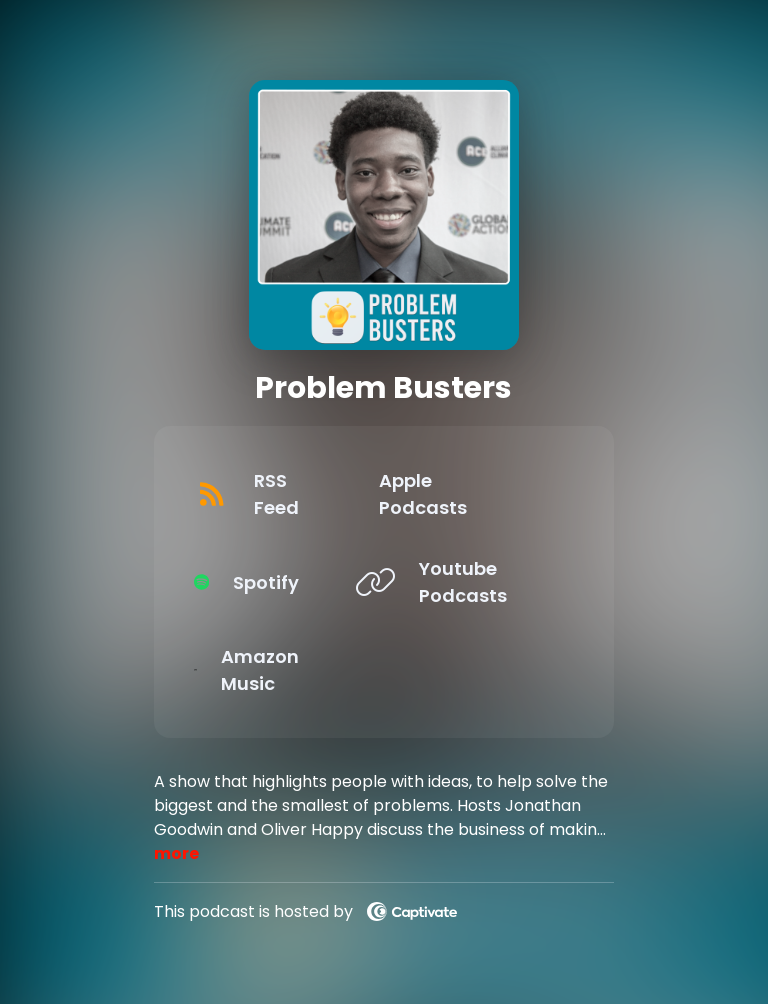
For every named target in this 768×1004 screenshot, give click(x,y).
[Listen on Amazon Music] (277, 670)
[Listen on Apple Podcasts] (475, 494)
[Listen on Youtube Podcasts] (475, 582)
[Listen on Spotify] (277, 582)
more (176, 853)
